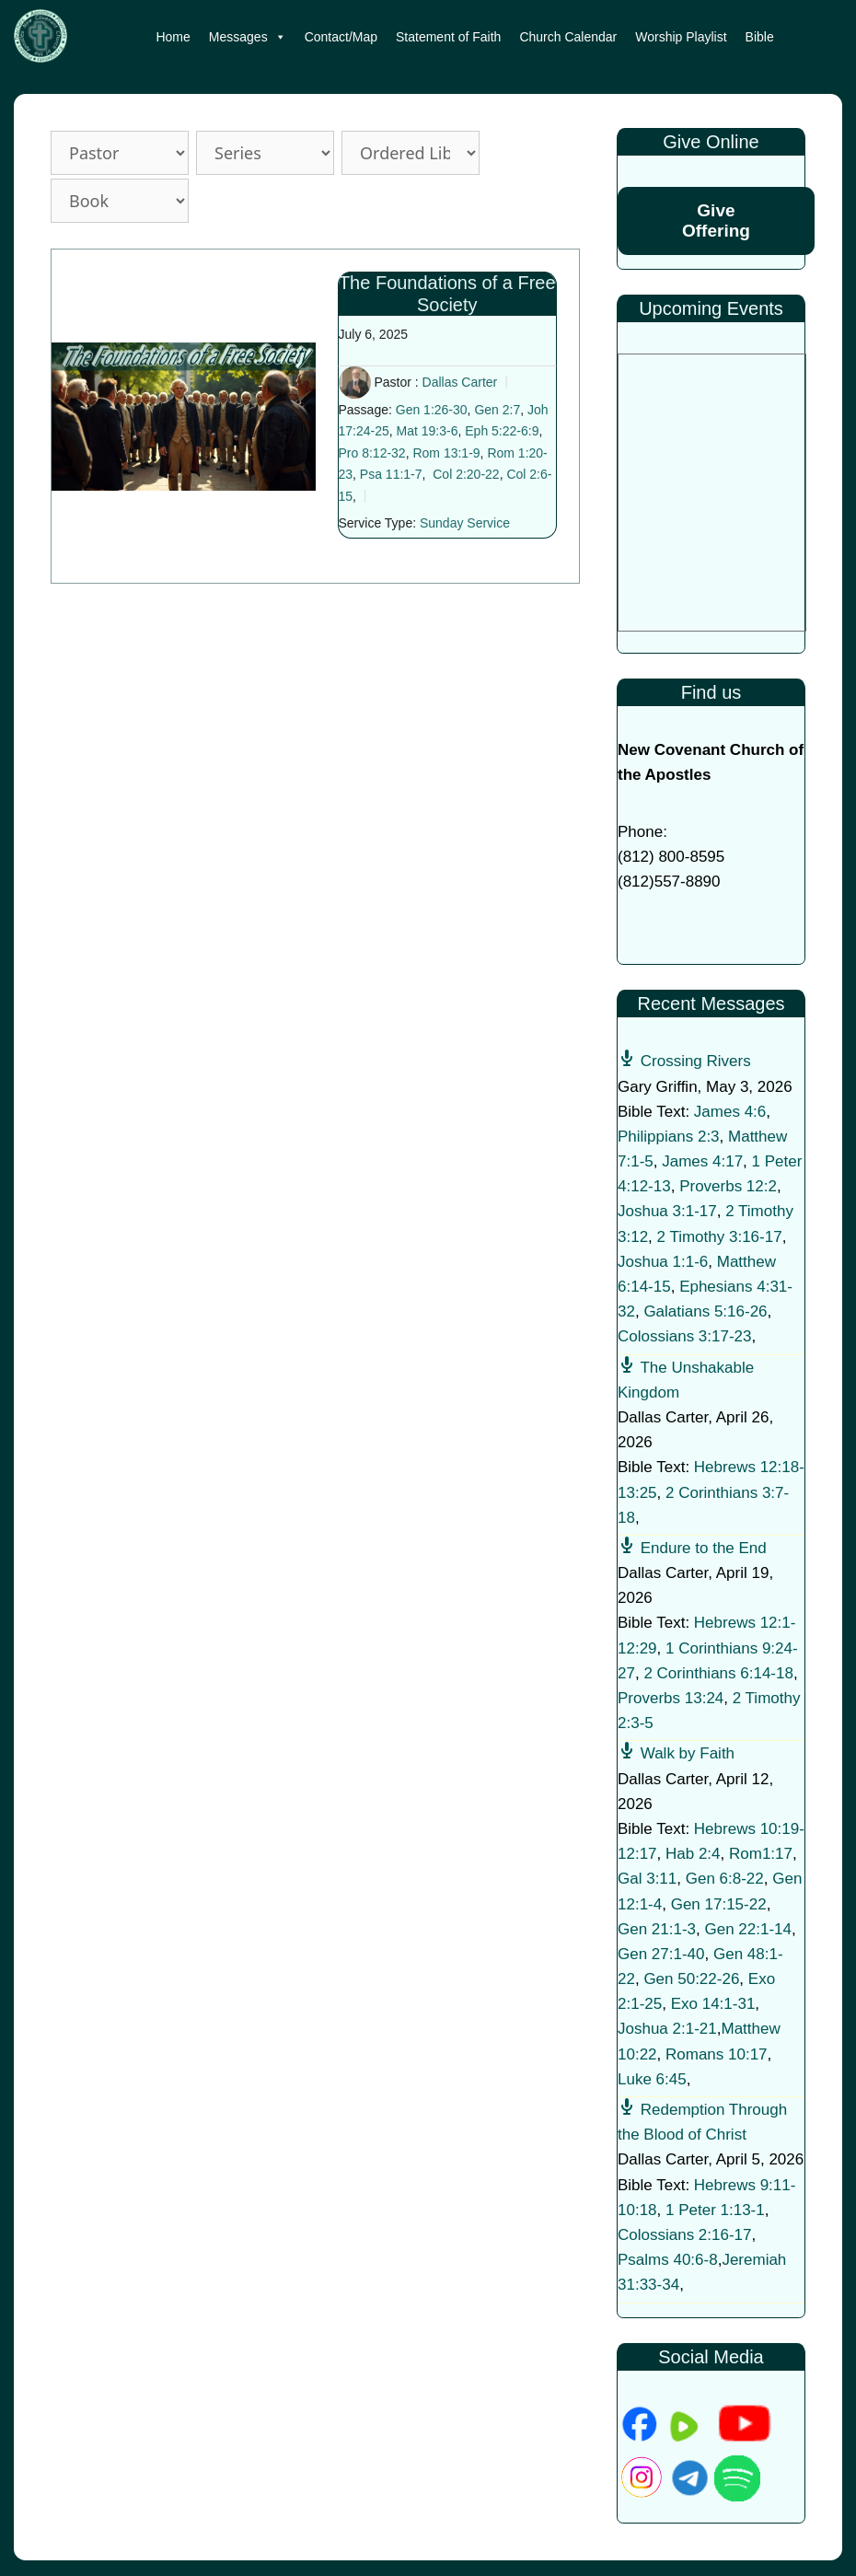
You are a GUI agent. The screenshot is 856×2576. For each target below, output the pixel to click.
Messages (247, 36)
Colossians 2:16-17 (685, 2235)
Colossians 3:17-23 (685, 1336)
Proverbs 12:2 (728, 1186)
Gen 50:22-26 (691, 1979)
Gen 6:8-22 (725, 1878)
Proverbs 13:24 (670, 1698)
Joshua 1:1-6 (663, 1262)
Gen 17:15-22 (719, 1904)
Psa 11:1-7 (391, 474)
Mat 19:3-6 (427, 431)
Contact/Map (341, 36)
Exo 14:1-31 (713, 2004)
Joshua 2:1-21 (667, 2028)
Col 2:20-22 (466, 474)
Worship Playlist (680, 36)
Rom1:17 (760, 1853)
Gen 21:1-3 (657, 1929)
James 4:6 (730, 1111)
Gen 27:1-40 (661, 1954)
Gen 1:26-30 (432, 409)
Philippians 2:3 (669, 1136)
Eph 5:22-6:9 (501, 431)
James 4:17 (702, 1161)
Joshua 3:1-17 (667, 1211)
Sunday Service (465, 523)
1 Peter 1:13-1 (715, 2210)
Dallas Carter (460, 382)
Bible (760, 36)
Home (173, 36)
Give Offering (716, 220)
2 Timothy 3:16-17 (719, 1237)
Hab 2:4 (693, 1853)
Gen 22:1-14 (748, 1929)
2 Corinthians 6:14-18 (718, 1673)
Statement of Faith (448, 36)
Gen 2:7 (497, 409)
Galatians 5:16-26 (705, 1311)
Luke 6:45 (652, 2079)
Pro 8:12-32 (372, 453)
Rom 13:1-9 (446, 453)
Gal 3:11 (647, 1878)
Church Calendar (568, 36)
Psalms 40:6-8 (668, 2260)
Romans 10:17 (716, 2054)
